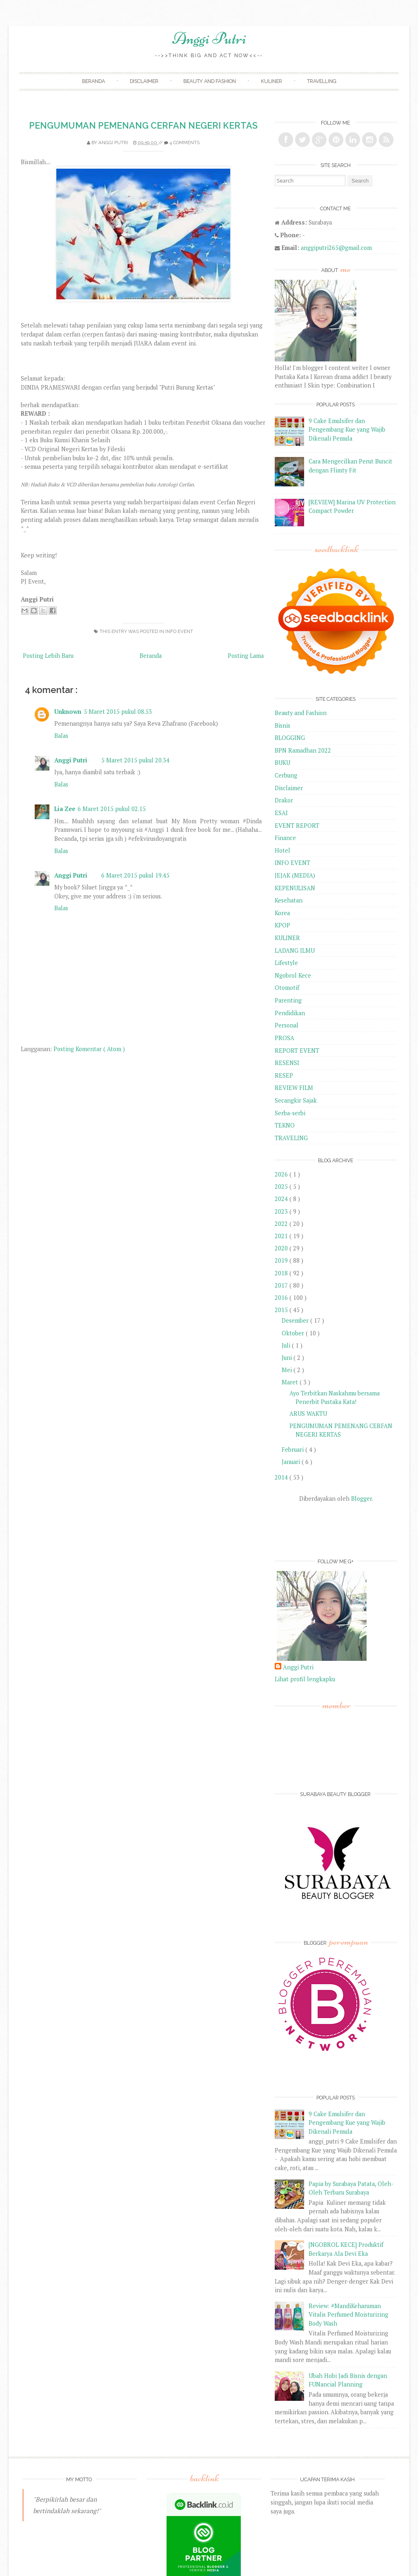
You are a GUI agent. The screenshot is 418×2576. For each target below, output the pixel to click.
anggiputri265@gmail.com (336, 248)
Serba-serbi (290, 1113)
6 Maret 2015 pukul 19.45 (135, 875)
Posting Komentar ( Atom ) (89, 1049)
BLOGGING (290, 738)
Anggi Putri (209, 38)
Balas (61, 736)
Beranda (93, 81)
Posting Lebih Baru (48, 656)
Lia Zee (64, 809)
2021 (282, 1236)
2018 (282, 1273)
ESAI (281, 813)
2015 (282, 1310)
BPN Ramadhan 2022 (303, 750)
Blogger (361, 1498)
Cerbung (286, 775)
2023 (282, 1211)
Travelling (321, 81)
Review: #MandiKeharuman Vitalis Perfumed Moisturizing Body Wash (348, 2314)
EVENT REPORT (297, 825)
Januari (292, 1462)
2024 (282, 1199)
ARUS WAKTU (308, 1413)
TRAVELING (291, 1138)
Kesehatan (288, 900)
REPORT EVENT (297, 1050)
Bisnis (282, 725)
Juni (287, 1358)
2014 (282, 1477)
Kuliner (271, 81)
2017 (282, 1285)
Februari (293, 1449)
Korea (282, 913)
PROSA (284, 1038)
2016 (282, 1297)
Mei (287, 1370)
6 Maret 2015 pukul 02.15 (112, 809)
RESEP (284, 1075)
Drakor (284, 800)
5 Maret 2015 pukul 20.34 (135, 760)
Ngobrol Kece (293, 975)
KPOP (282, 925)
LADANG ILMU (295, 950)
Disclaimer (144, 81)
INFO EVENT (179, 631)
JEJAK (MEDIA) (295, 875)
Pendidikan (290, 1013)
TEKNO (285, 1125)
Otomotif (287, 988)
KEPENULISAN (295, 888)
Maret (291, 1382)
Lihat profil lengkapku (305, 1679)
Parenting (288, 1000)
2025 (282, 1186)
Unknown (67, 711)
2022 (282, 1224)
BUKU (282, 763)
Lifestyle (286, 963)
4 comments (184, 142)
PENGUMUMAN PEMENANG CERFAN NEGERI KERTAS (143, 125)
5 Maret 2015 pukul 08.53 (118, 711)
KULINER (287, 938)
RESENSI (287, 1063)
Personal (286, 1025)
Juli (287, 1345)
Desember (296, 1320)
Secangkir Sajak (296, 1100)
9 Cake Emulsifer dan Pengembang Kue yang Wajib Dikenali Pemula (347, 429)
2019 (282, 1260)
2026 (282, 1174)
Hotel (282, 850)
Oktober (294, 1333)
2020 (282, 1248)
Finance (285, 838)
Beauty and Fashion (209, 81)
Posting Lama (246, 656)
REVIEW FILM (294, 1088)
